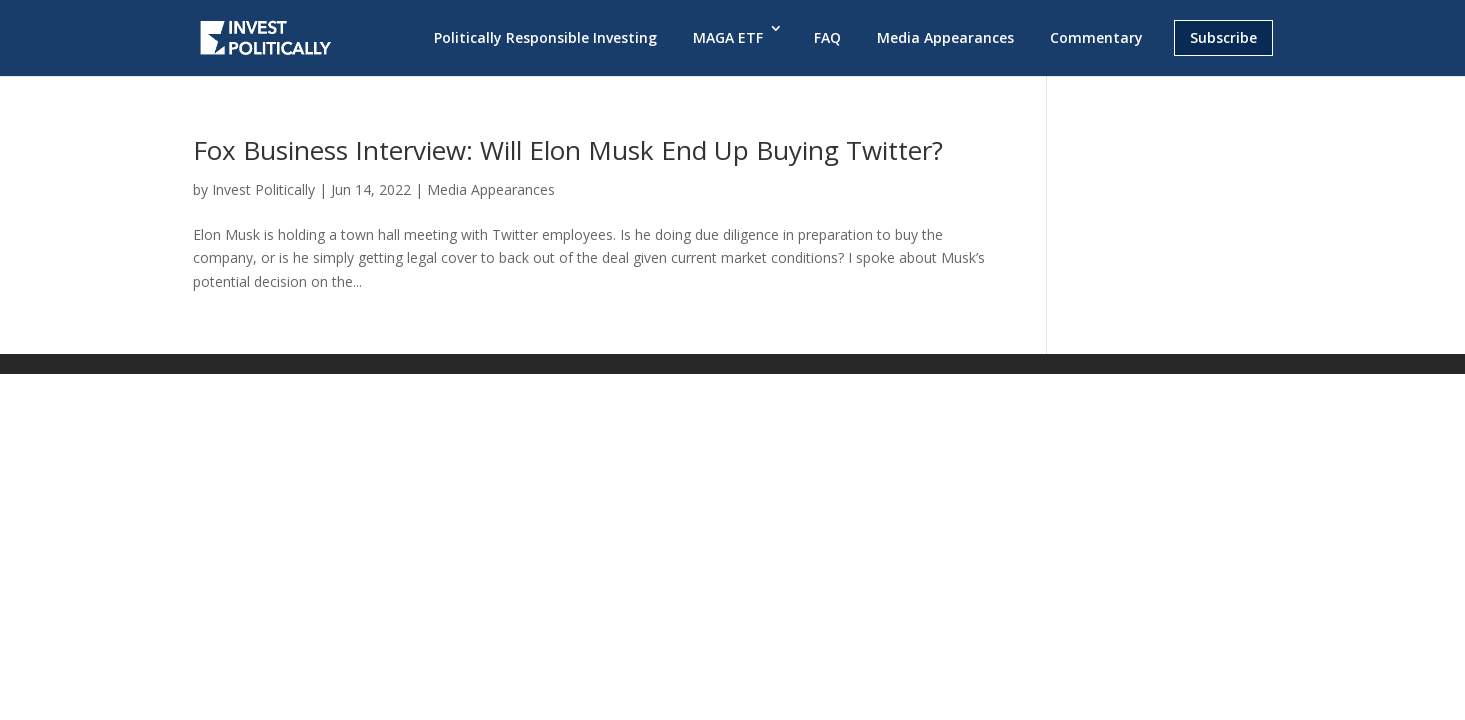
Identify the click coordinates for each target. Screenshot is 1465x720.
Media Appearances (945, 37)
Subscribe (1223, 37)
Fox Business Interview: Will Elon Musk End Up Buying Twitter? (568, 150)
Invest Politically (263, 189)
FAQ (827, 37)
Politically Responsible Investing (545, 37)
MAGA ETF (728, 37)
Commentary (1096, 37)
